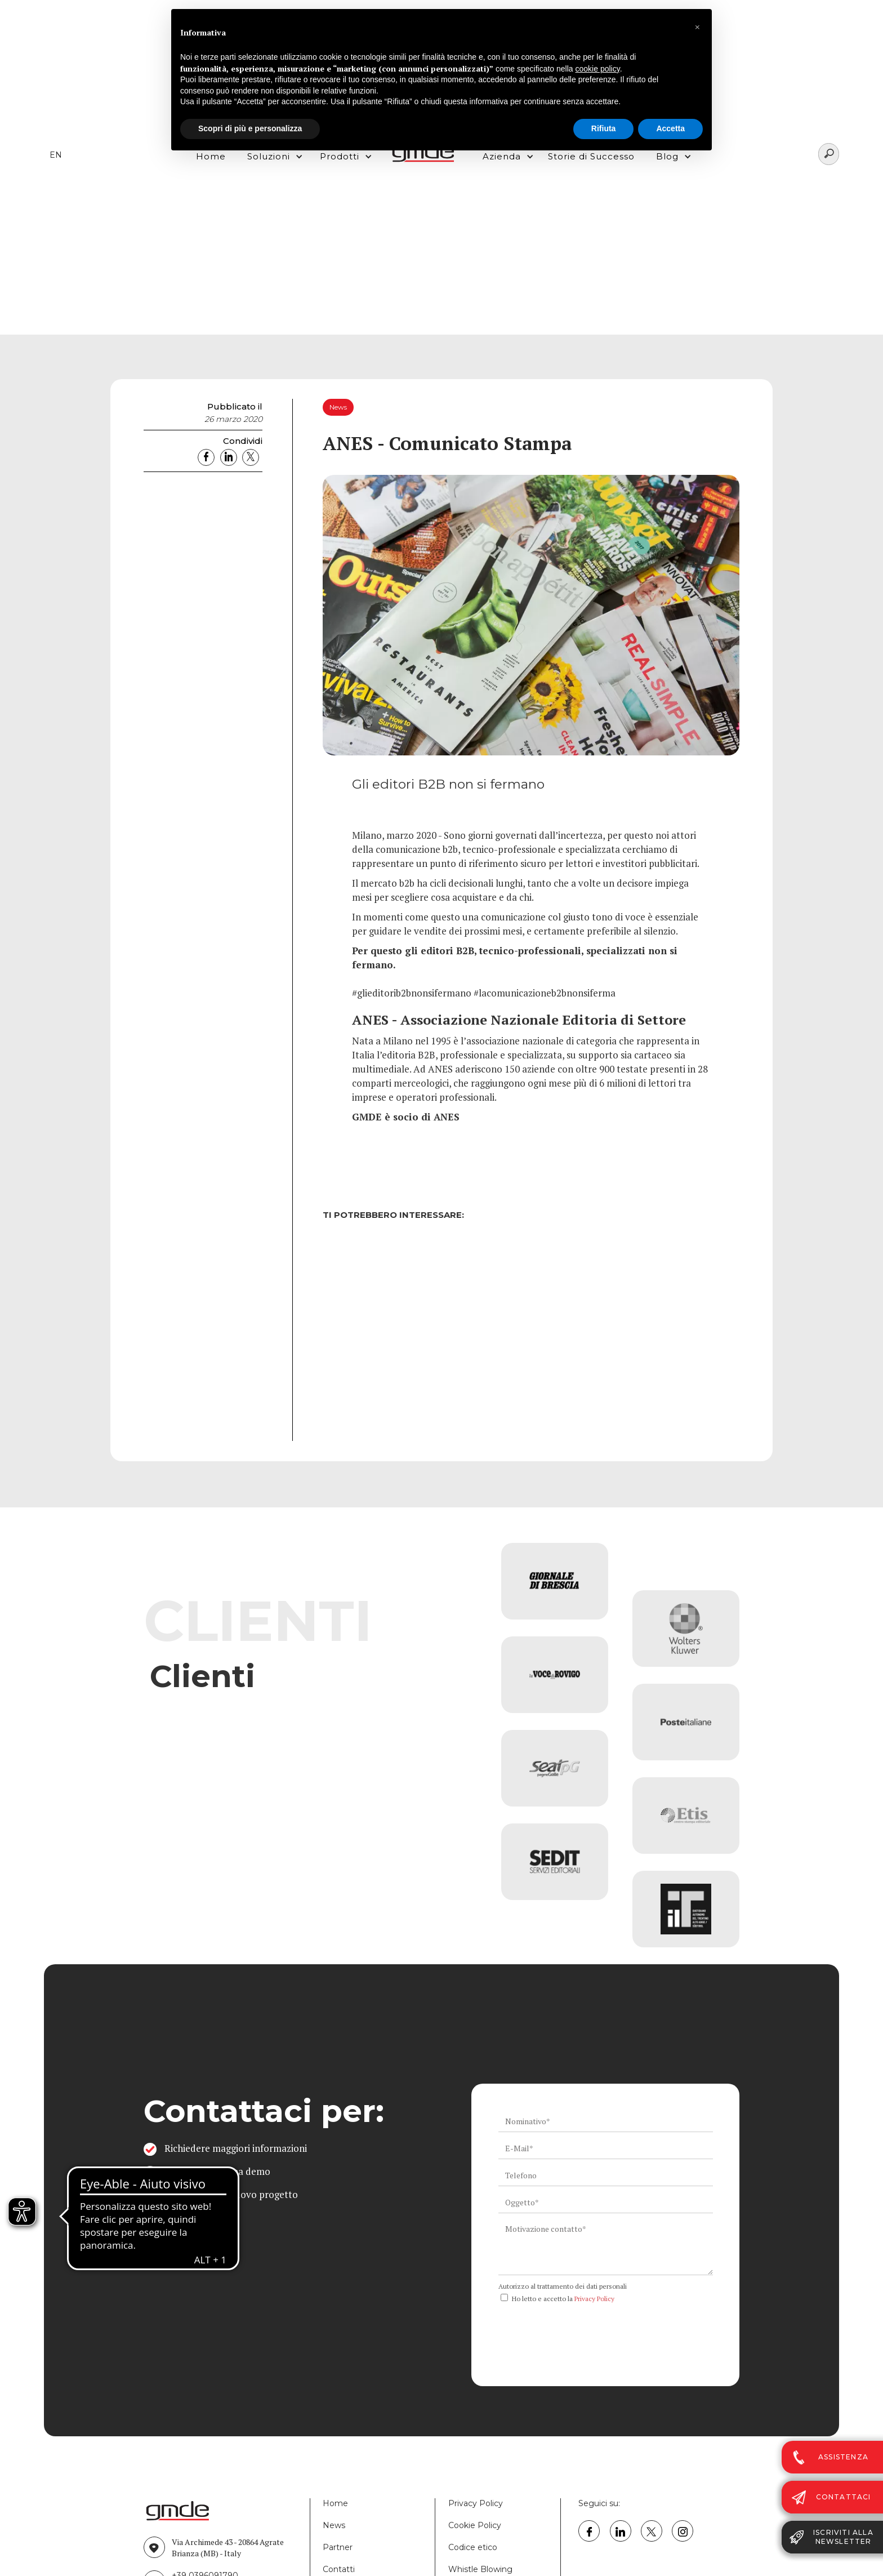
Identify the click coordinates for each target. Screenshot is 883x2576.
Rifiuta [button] (603, 128)
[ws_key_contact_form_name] (605, 2121)
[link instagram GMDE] (682, 2531)
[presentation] (584, 2329)
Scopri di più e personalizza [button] (250, 128)
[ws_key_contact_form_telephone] (605, 2175)
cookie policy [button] (598, 68)
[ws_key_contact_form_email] (605, 2148)
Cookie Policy (474, 2525)
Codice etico (472, 2547)
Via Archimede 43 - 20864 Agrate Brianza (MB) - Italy (228, 2548)
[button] (697, 27)
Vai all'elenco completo (220, 1768)
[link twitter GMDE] (651, 2531)
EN (56, 155)
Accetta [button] (670, 128)
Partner (338, 2547)
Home (335, 2503)
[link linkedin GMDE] (620, 2531)
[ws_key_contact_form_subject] (605, 2202)
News (334, 2525)
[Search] (828, 154)
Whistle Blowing (480, 2569)
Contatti (339, 2569)
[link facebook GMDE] (589, 2531)
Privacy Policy (594, 2298)
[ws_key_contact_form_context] (605, 2247)
